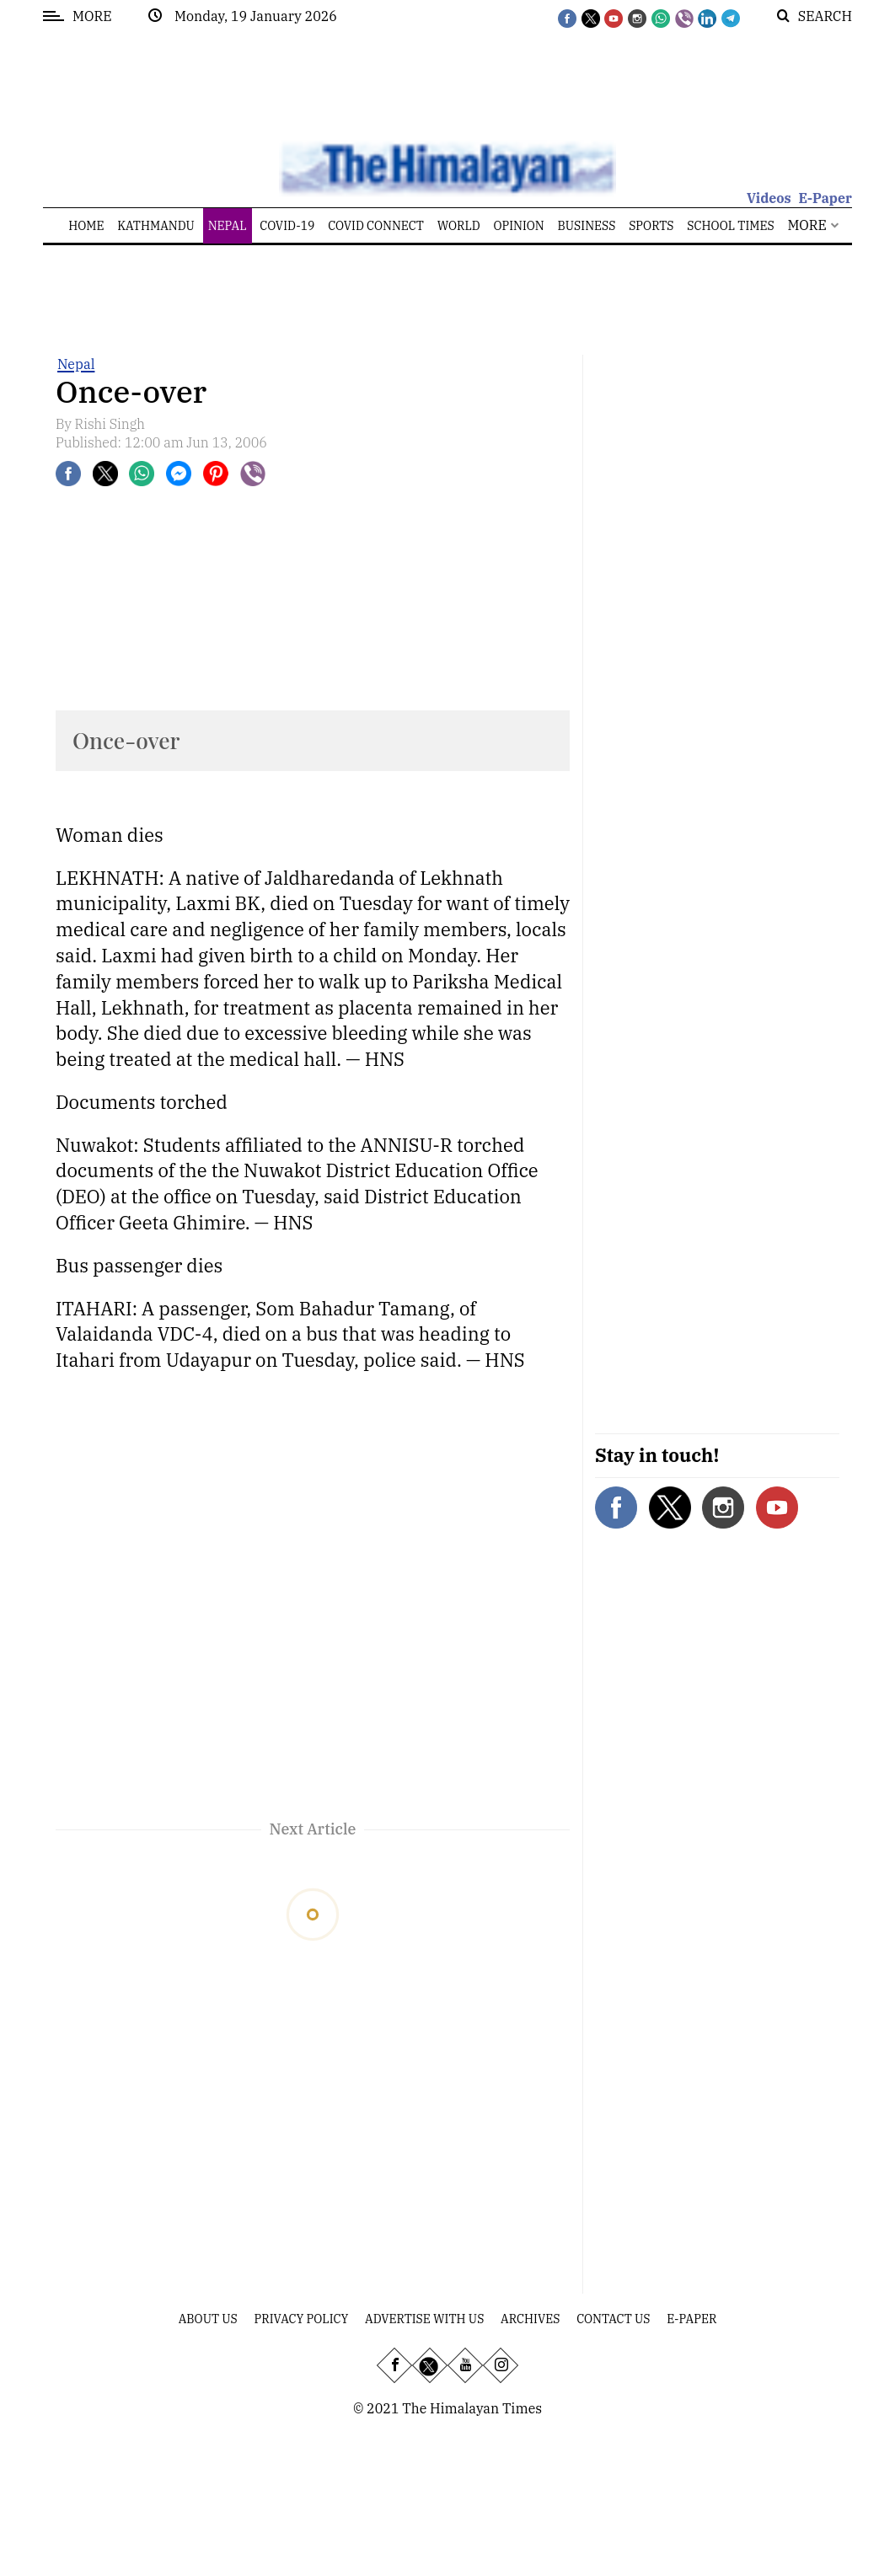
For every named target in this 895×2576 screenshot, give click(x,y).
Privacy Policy (302, 2319)
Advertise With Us (424, 2319)
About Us (208, 2319)
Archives (530, 2319)
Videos (769, 198)
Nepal (75, 364)
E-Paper (825, 198)
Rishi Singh (110, 423)
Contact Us (613, 2319)
